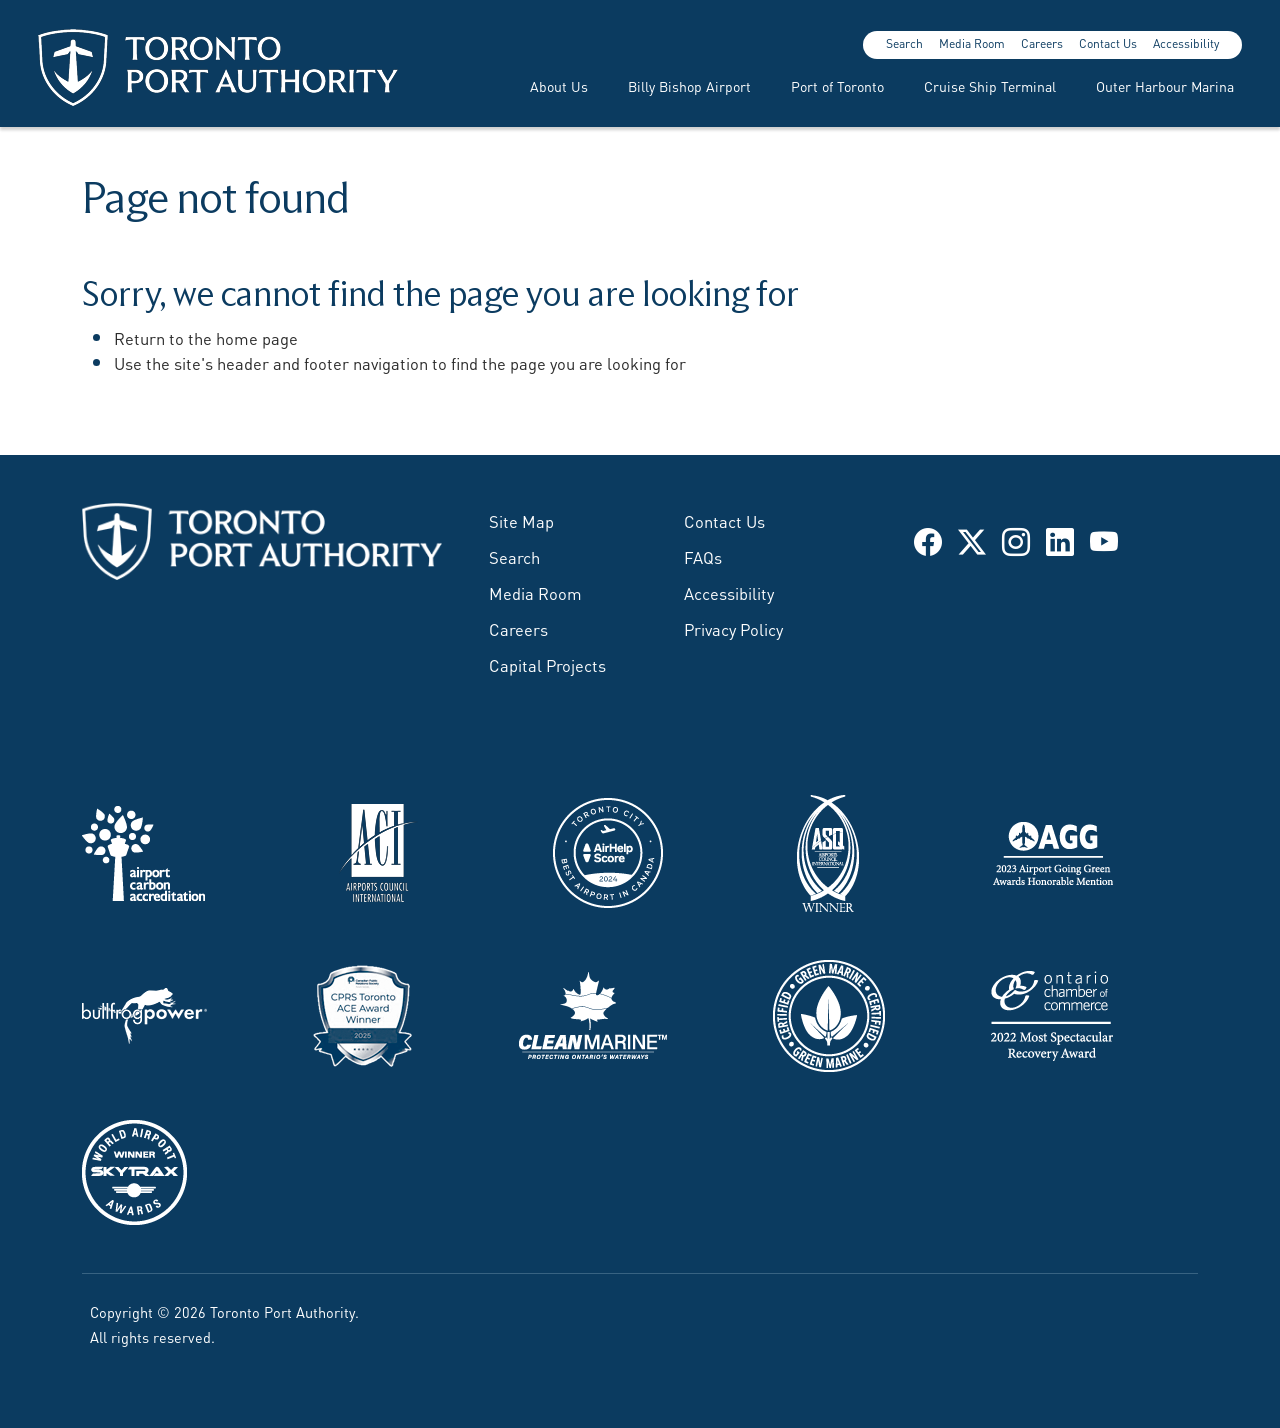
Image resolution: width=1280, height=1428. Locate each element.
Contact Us (1108, 43)
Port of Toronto (837, 85)
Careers (1042, 43)
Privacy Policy (733, 628)
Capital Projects (547, 664)
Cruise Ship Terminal (990, 85)
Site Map (521, 520)
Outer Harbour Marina (1165, 85)
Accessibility (1186, 43)
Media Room (972, 43)
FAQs (703, 556)
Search (904, 43)
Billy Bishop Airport (689, 85)
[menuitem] (547, 85)
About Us (559, 85)
